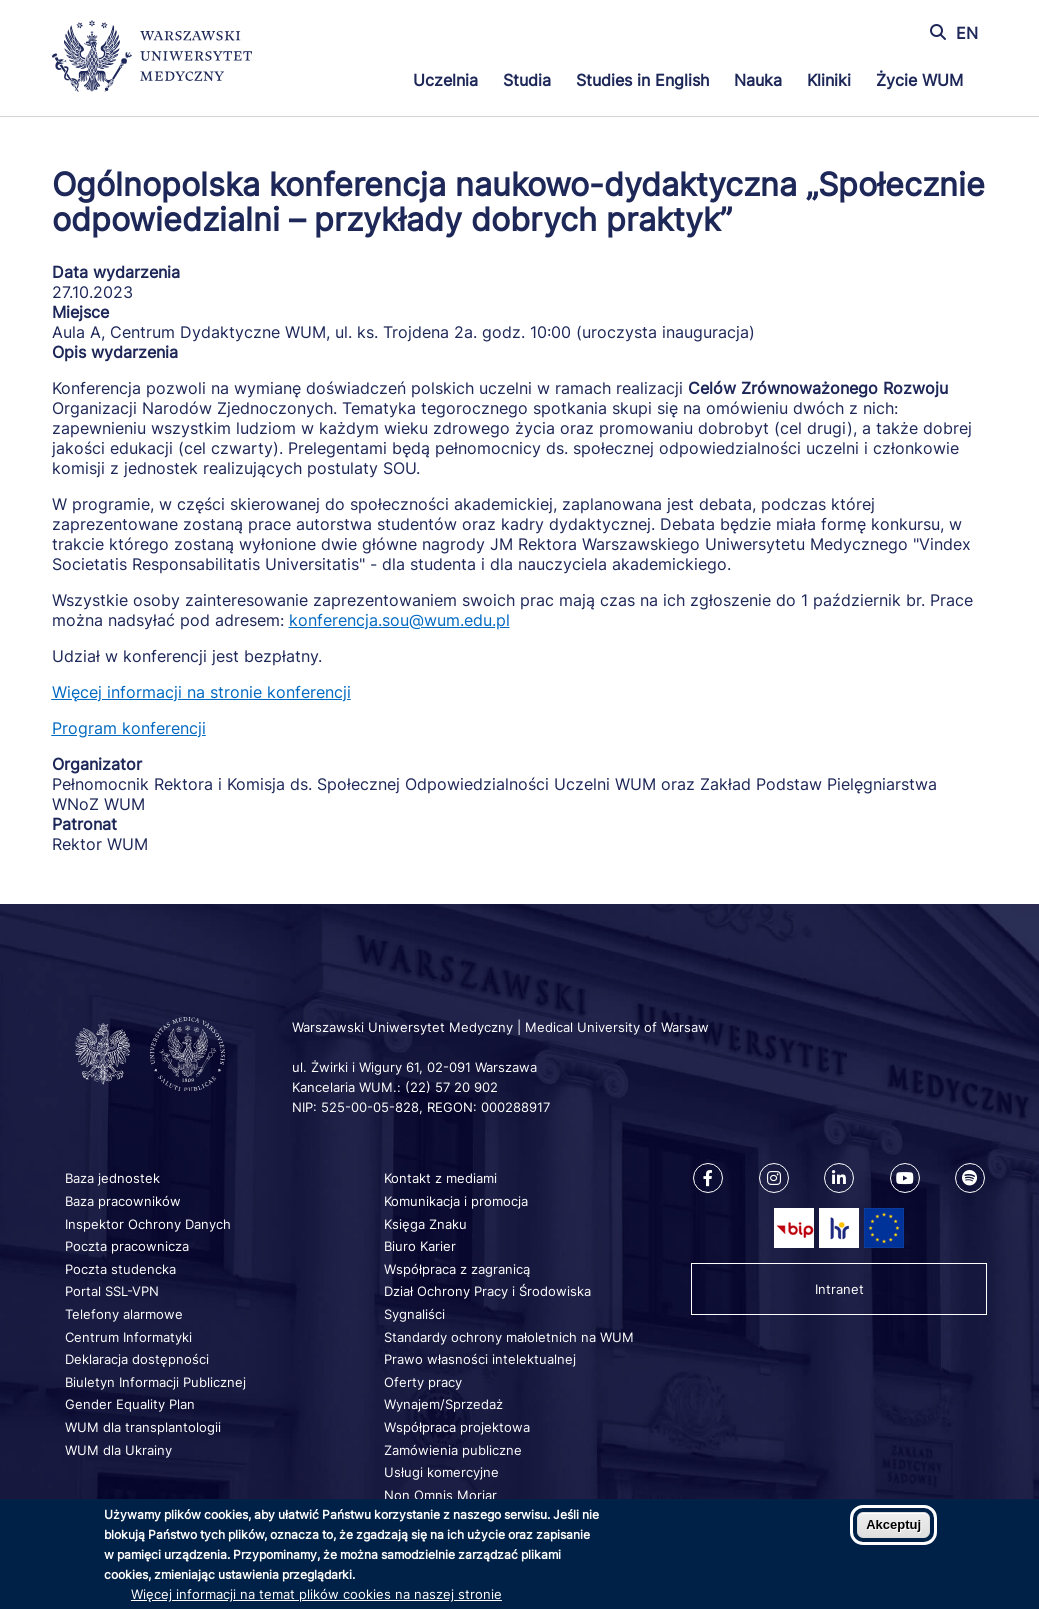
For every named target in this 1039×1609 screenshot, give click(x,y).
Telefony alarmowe (124, 1314)
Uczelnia (445, 80)
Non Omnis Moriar (440, 1495)
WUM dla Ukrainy (118, 1450)
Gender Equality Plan (130, 1404)
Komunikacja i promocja (456, 1201)
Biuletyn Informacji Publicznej (155, 1382)
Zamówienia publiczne (453, 1450)
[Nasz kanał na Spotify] (970, 1178)
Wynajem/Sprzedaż (443, 1404)
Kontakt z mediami (440, 1178)
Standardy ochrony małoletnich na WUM (509, 1337)
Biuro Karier (420, 1246)
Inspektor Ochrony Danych (148, 1224)
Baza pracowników (123, 1201)
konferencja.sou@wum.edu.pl (399, 620)
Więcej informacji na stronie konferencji (201, 692)
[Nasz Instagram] (774, 1178)
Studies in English (642, 80)
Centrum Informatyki (128, 1337)
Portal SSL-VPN (112, 1291)
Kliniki (829, 80)
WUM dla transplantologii (143, 1427)
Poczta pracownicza (127, 1246)
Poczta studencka (120, 1269)
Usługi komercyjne (441, 1472)
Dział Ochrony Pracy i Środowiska (487, 1291)
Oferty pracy (423, 1382)
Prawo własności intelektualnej (480, 1359)
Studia (527, 80)
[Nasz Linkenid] (839, 1178)
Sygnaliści (414, 1314)
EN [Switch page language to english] (967, 33)
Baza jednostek (112, 1178)
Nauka (758, 80)
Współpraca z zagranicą (457, 1269)
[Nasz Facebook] (708, 1178)
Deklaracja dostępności (137, 1359)
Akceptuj (893, 1524)
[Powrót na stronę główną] (152, 58)
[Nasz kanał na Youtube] (905, 1178)
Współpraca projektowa (457, 1427)
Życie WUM (919, 80)
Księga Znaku (425, 1224)
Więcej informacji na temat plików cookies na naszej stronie (316, 1594)
